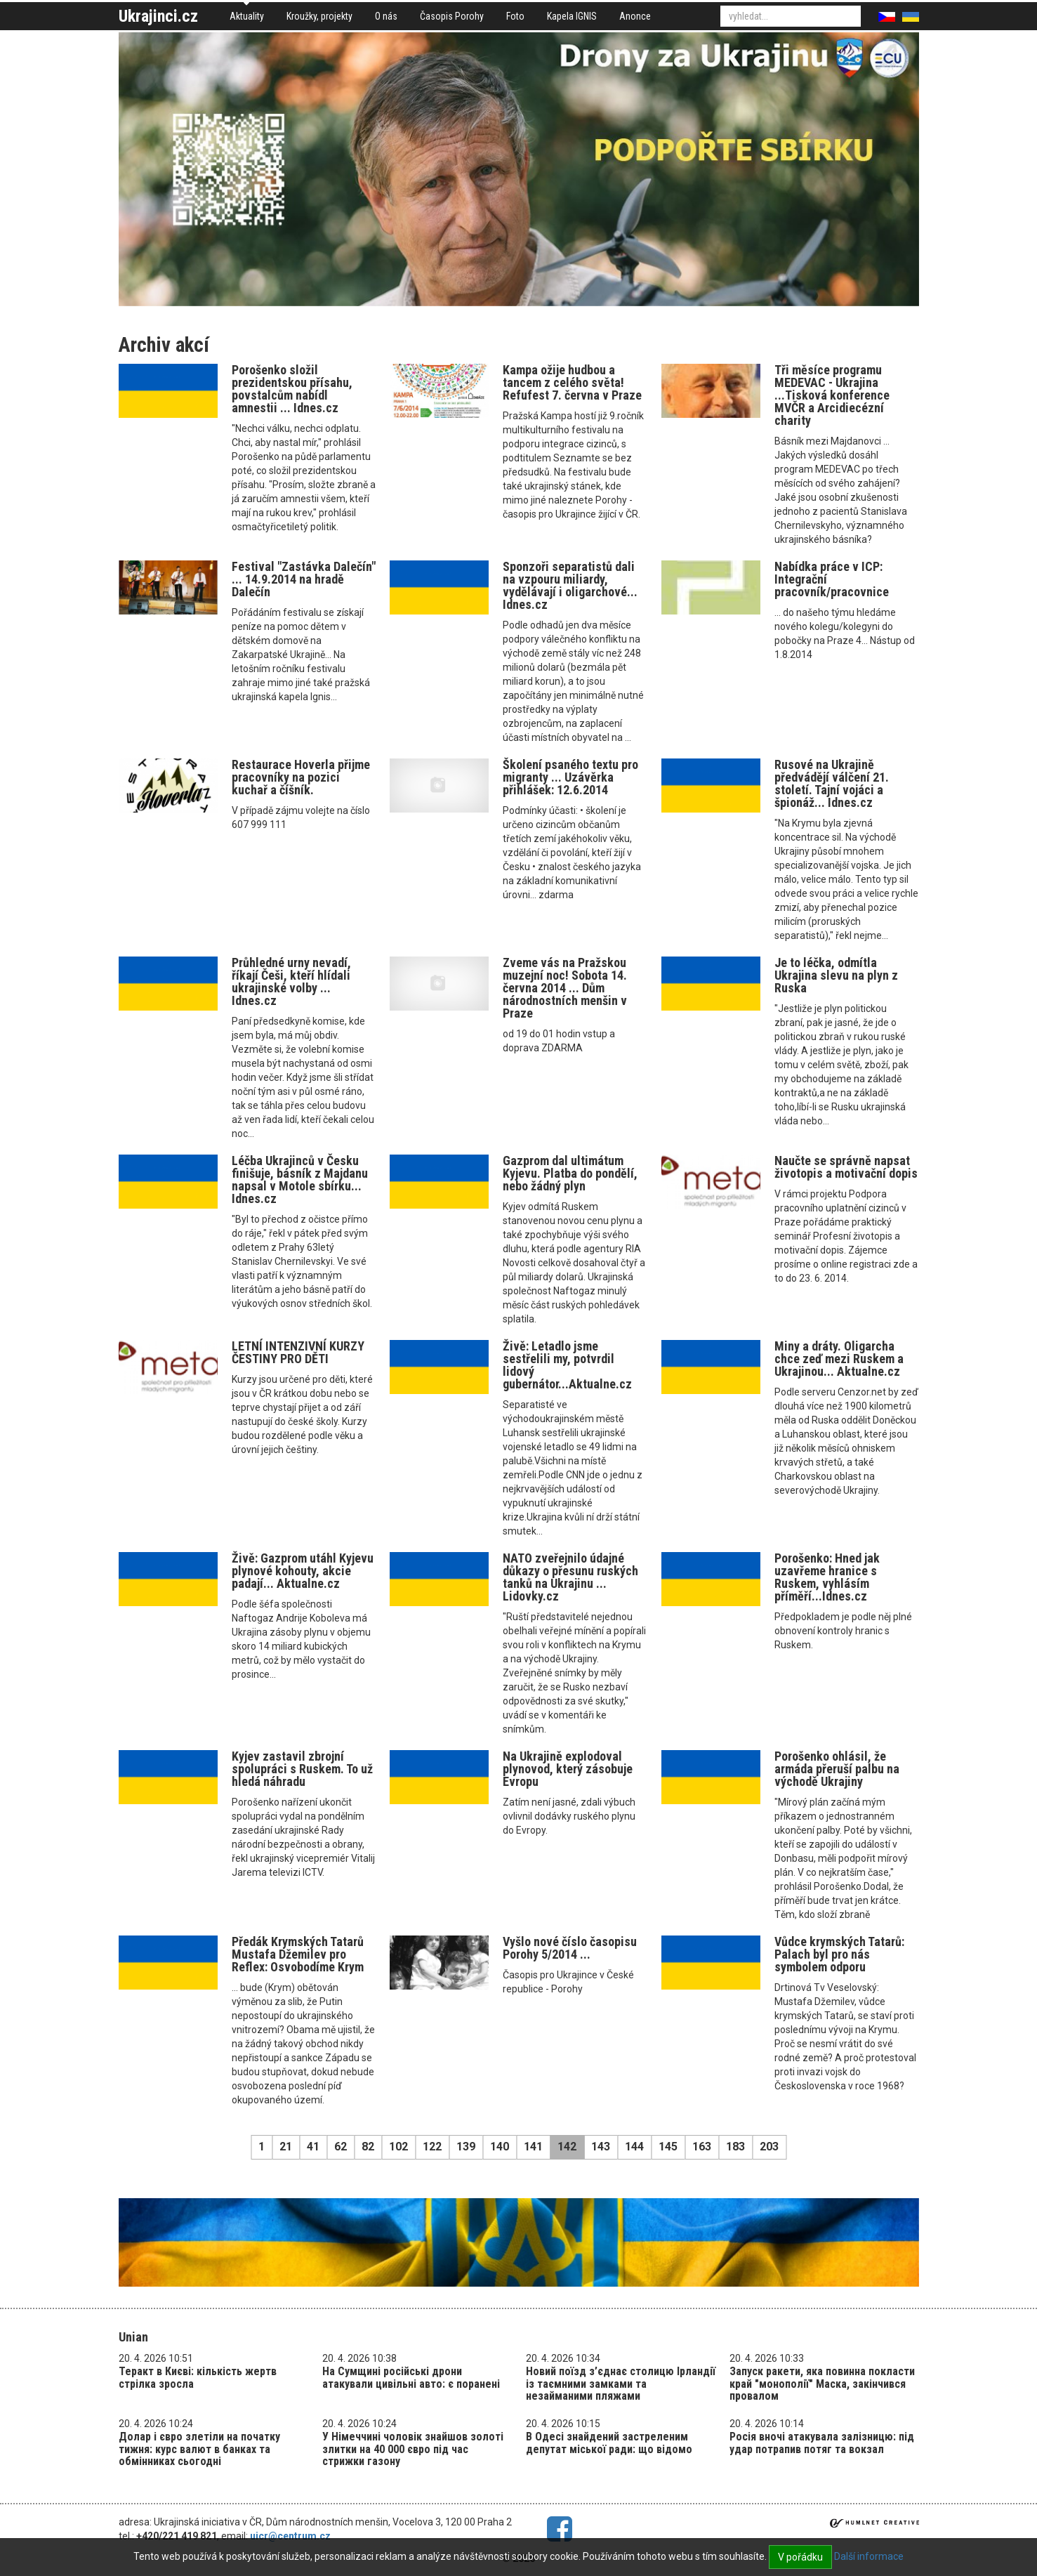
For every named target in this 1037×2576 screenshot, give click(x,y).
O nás (386, 16)
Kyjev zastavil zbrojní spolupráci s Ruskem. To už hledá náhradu (302, 1769)
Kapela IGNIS (572, 16)
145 (668, 2146)
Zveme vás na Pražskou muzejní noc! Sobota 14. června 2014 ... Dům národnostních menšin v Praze (565, 987)
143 (600, 2146)
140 (499, 2146)
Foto (515, 16)
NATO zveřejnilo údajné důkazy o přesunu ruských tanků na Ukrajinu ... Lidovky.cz (570, 1577)
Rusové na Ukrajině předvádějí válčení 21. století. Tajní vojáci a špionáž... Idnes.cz (831, 783)
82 (368, 2146)
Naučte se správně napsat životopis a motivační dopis (846, 1167)
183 (735, 2146)
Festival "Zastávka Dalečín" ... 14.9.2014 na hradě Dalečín (304, 579)
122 (432, 2146)
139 (465, 2146)
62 (340, 2146)
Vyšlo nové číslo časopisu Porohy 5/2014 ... (570, 1947)
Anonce (635, 16)
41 (313, 2146)
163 (701, 2146)
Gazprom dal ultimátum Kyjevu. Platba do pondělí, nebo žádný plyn (570, 1173)
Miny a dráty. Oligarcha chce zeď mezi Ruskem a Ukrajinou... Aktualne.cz (839, 1359)
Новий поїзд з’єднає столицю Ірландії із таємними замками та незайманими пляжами (620, 2384)
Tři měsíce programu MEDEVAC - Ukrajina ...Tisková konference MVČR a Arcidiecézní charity (832, 395)
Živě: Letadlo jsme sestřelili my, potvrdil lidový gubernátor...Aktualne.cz (567, 1365)
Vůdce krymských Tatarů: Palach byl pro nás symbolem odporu (839, 1954)
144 (634, 2146)
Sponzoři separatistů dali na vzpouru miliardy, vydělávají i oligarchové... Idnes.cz (570, 585)
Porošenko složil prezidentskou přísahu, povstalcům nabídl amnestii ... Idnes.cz (292, 388)
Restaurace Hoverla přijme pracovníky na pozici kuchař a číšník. (301, 777)
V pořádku (800, 2557)
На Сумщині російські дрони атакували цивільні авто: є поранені (411, 2378)
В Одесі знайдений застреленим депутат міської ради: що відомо (609, 2443)
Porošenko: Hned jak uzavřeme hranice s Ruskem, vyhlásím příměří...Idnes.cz (827, 1577)
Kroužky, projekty (319, 16)
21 (285, 2146)
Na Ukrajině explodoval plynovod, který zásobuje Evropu (568, 1769)
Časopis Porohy (452, 16)
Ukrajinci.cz (158, 16)
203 (769, 2146)
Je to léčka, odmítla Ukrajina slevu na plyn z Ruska (836, 975)
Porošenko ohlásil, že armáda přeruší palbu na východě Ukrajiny (836, 1769)
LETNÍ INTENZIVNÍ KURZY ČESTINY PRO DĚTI (298, 1352)
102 (398, 2146)
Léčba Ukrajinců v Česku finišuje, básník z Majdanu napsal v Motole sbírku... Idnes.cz (300, 1179)
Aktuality (247, 16)
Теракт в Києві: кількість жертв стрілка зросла (198, 2378)
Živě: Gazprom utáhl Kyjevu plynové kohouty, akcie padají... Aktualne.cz (303, 1571)
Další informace (869, 2556)
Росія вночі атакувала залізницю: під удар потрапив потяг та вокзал (821, 2443)
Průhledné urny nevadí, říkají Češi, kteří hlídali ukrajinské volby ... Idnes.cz (291, 981)
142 (566, 2146)
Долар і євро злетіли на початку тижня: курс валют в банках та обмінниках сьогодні (199, 2449)
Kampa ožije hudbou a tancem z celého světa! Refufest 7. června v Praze (572, 382)
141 (533, 2146)
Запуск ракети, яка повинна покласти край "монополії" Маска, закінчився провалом (822, 2384)
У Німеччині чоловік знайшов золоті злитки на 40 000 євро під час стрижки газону (412, 2449)
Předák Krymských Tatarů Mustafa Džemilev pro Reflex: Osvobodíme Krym (298, 1954)
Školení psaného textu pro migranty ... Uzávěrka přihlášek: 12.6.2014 (570, 777)
